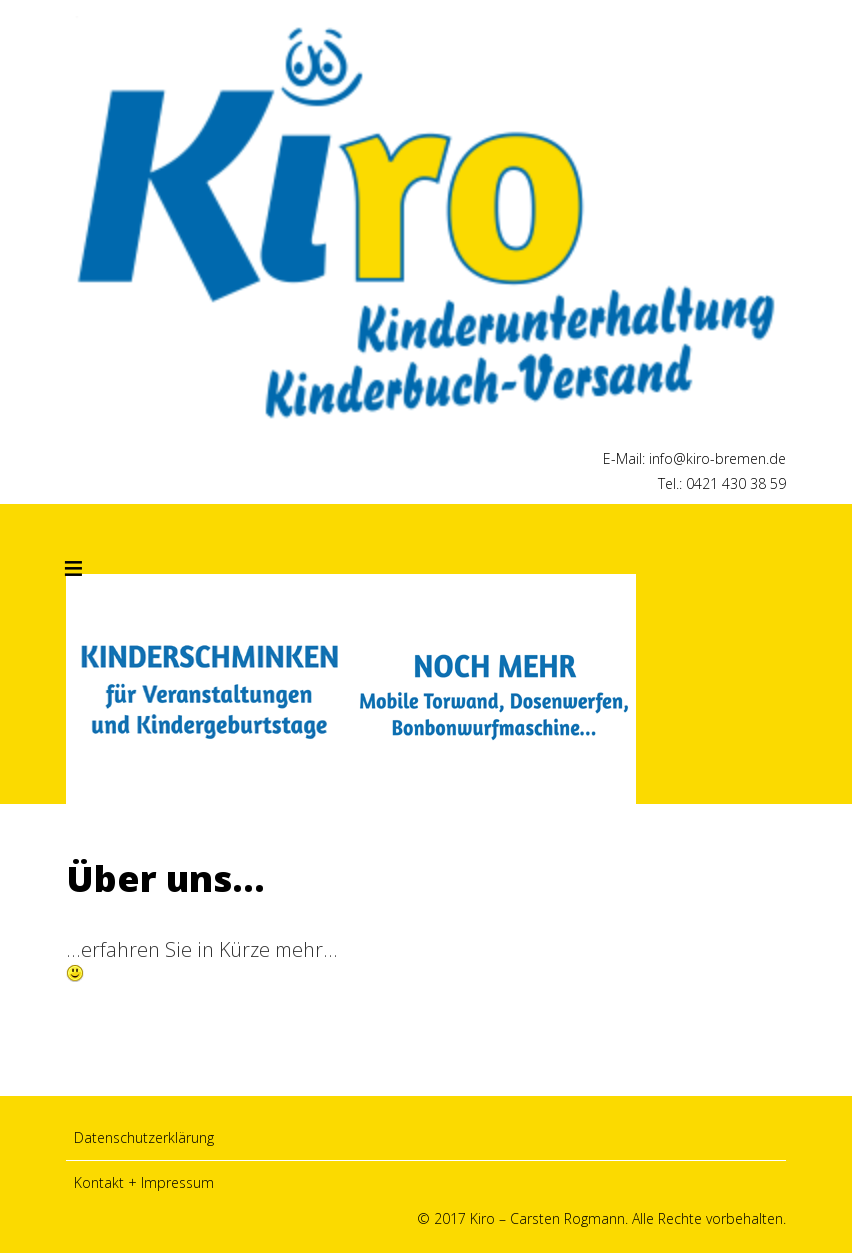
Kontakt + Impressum (144, 1182)
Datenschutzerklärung (144, 1137)
